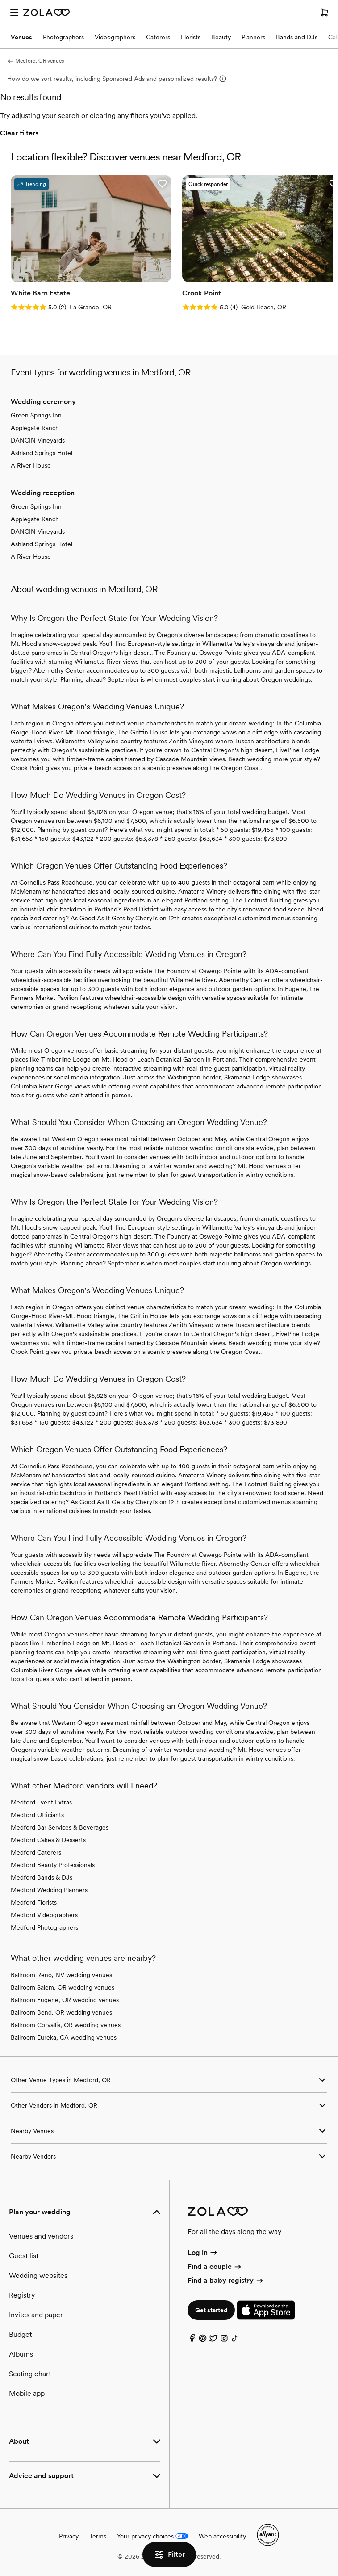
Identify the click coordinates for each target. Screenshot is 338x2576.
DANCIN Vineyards (38, 440)
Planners (253, 37)
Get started (211, 2310)
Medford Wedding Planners (49, 1889)
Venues (21, 37)
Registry (22, 2295)
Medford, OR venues (35, 61)
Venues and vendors (41, 2236)
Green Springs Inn (36, 415)
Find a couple (215, 2266)
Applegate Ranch (35, 427)
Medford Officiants (37, 1814)
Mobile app (27, 2393)
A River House (31, 465)
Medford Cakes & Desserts (48, 1839)
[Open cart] (324, 12)
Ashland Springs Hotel (41, 452)
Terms (97, 2536)
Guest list (23, 2255)
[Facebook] (192, 2340)
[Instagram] (224, 2340)
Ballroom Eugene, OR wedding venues (65, 1999)
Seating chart (30, 2373)
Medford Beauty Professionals (53, 1864)
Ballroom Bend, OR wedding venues (61, 2012)
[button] (162, 184)
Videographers (115, 37)
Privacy (69, 2536)
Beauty (221, 37)
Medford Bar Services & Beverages (59, 1827)
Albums (21, 2354)
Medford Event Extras (41, 1802)
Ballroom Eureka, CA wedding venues (64, 2037)
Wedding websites (38, 2275)
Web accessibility (222, 2536)
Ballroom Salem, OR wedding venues (62, 1987)
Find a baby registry (226, 2280)
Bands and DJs (296, 37)
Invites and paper (36, 2314)
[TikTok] (234, 2340)
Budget (20, 2334)
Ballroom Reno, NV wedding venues (61, 1974)
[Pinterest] (202, 2340)
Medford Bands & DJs (41, 1877)
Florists (190, 37)
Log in (203, 2252)
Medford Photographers (44, 1927)
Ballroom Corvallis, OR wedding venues (66, 2024)
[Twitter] (213, 2340)
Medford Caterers (36, 1852)
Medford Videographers (44, 1914)
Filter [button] (169, 2554)
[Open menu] (14, 12)
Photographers (63, 37)
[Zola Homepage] (46, 12)
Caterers (158, 37)
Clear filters (19, 133)
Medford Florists (34, 1902)
